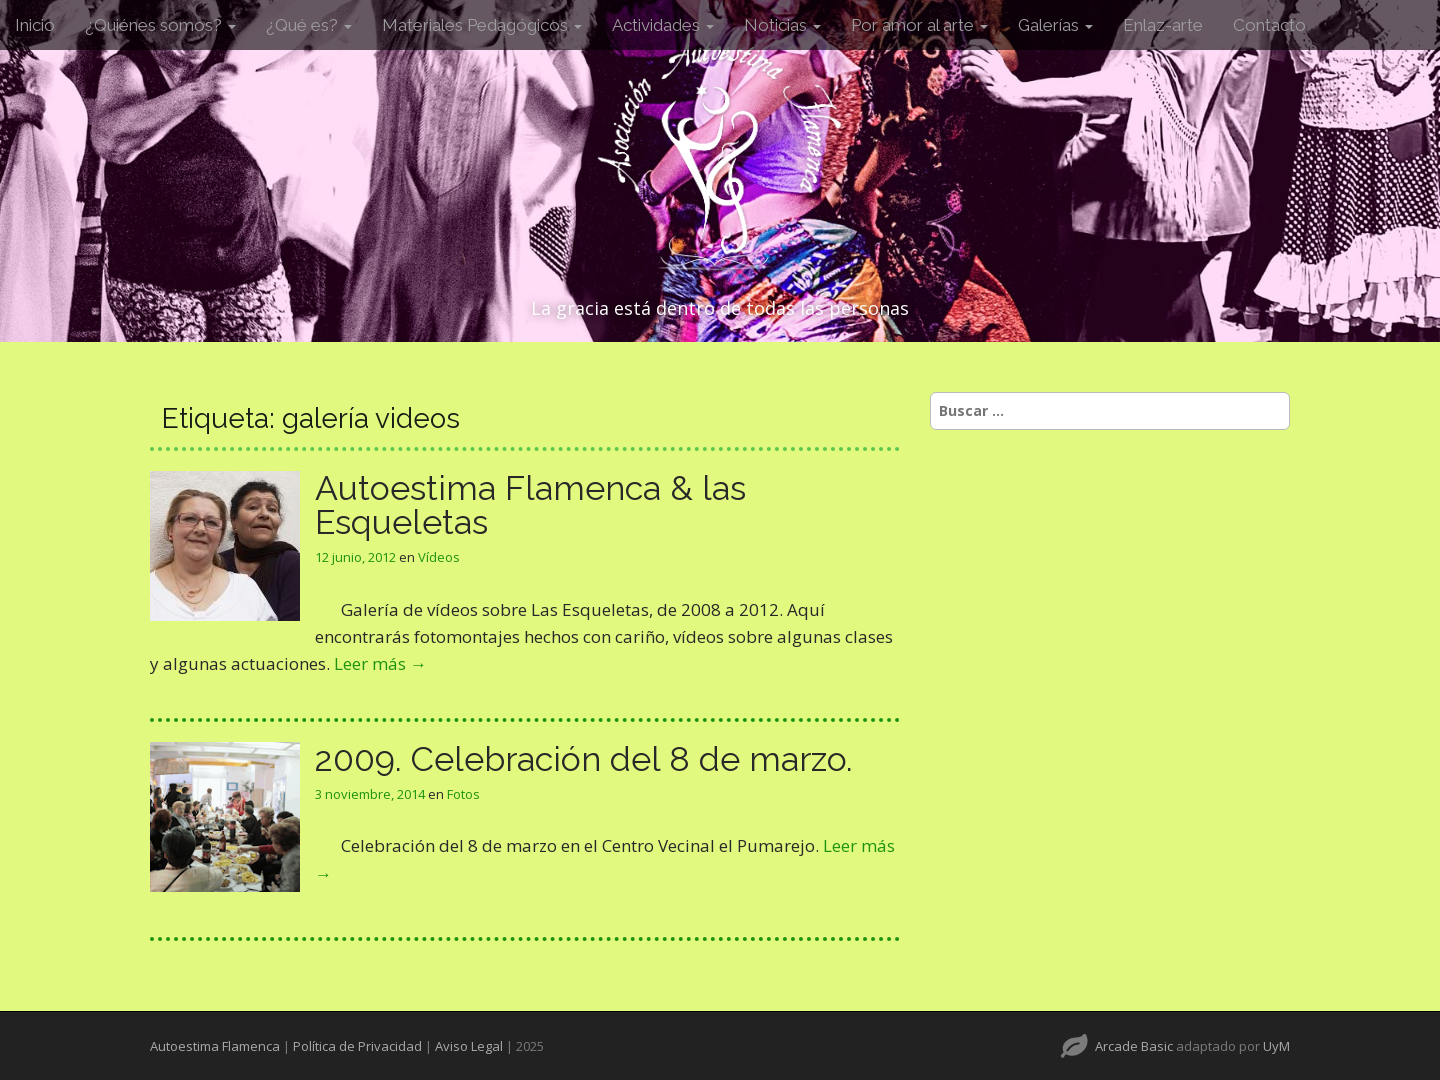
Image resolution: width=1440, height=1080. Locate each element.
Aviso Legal (469, 1046)
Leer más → (380, 663)
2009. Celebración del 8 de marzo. (584, 759)
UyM (1276, 1046)
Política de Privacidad (357, 1046)
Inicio (35, 25)
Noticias (782, 25)
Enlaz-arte (1163, 25)
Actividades (663, 25)
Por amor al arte (919, 25)
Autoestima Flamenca (215, 1046)
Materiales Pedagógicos (482, 25)
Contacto (1269, 25)
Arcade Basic (1134, 1046)
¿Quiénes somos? (160, 25)
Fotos (463, 794)
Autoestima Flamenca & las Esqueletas (530, 505)
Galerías (1055, 25)
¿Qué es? (309, 25)
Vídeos (439, 557)
